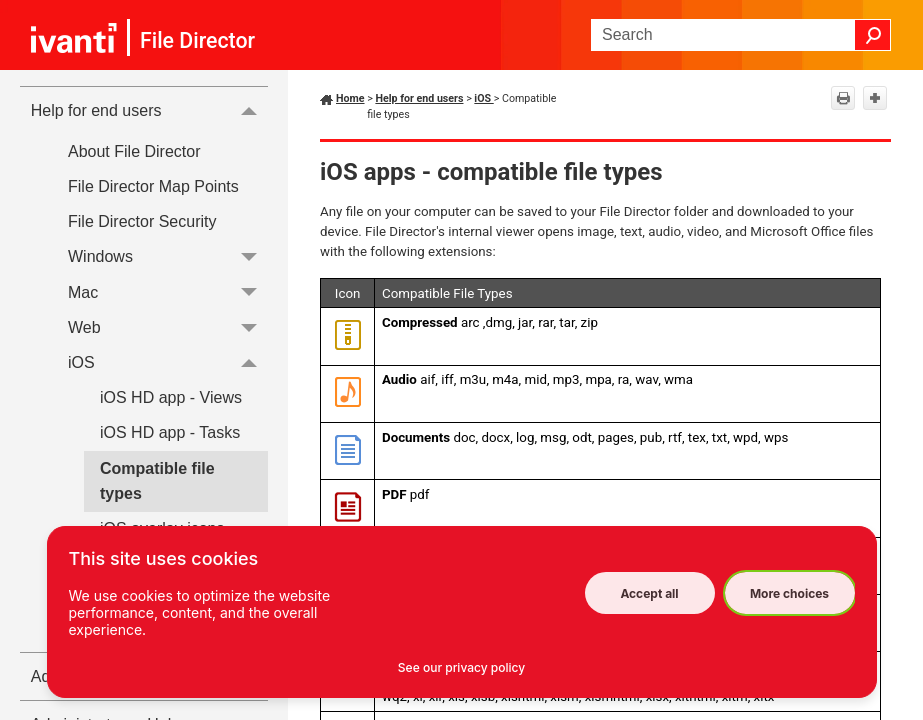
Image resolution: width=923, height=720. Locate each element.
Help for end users (149, 110)
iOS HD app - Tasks (170, 432)
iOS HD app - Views (171, 397)
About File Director (134, 151)
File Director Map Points (153, 186)
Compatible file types (157, 481)
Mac (168, 292)
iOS (168, 362)
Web (168, 327)
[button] (873, 35)
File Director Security (142, 221)
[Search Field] (741, 35)
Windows (168, 257)
